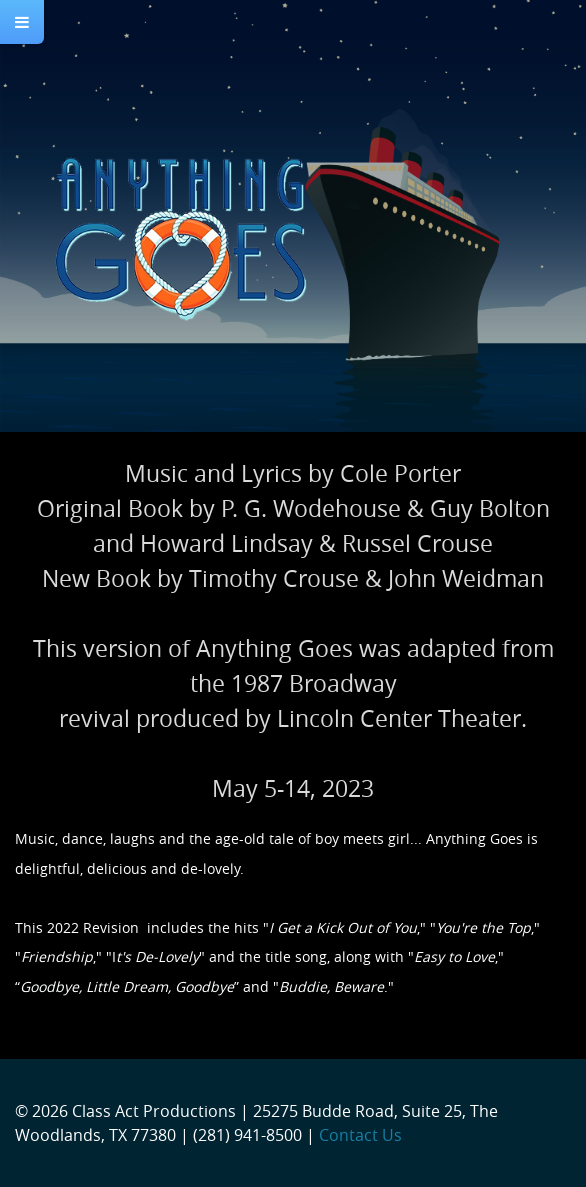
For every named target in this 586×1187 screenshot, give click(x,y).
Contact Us (360, 1135)
